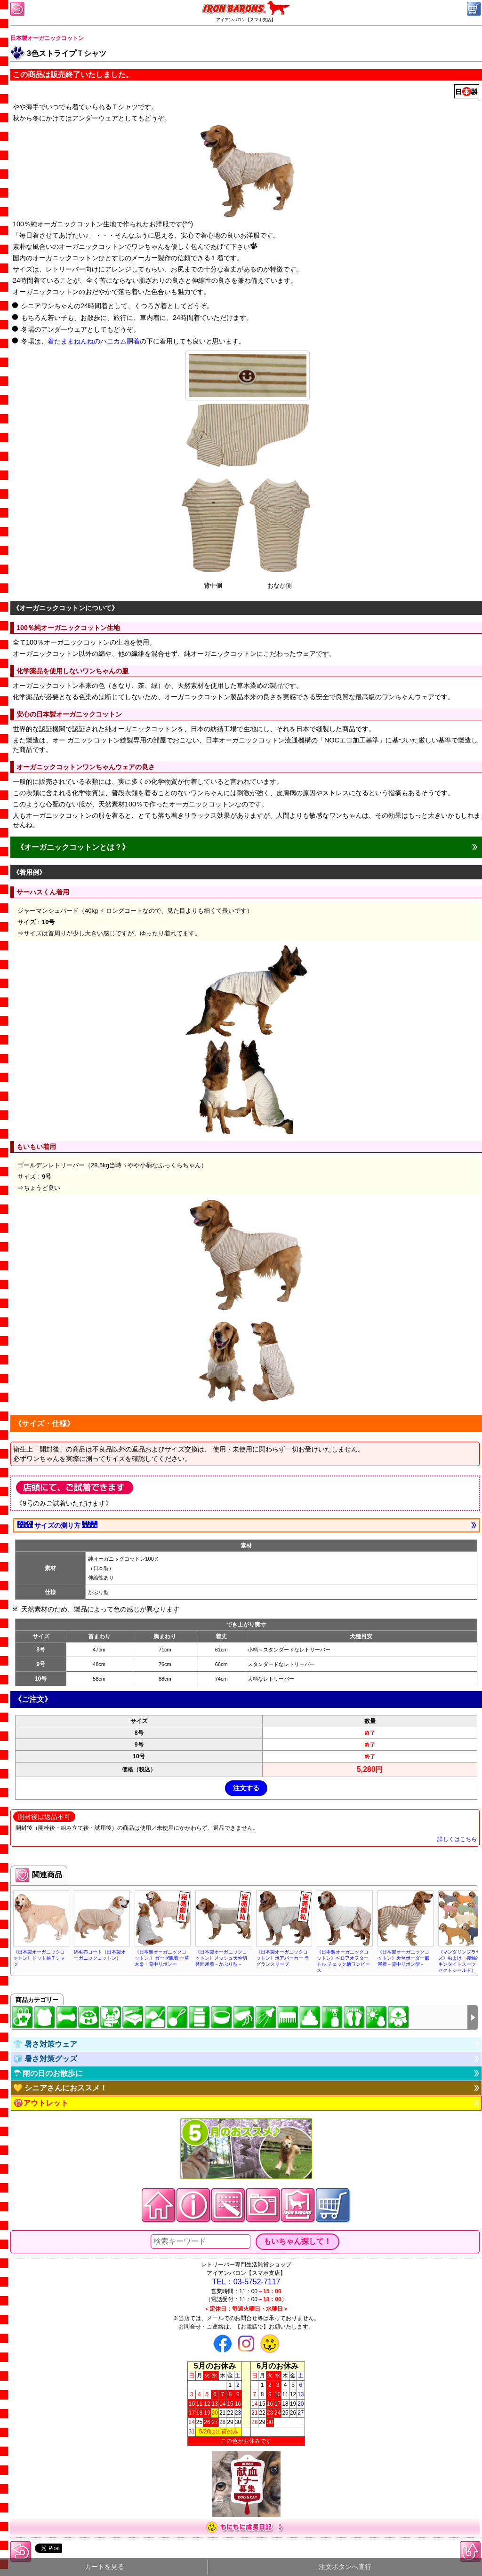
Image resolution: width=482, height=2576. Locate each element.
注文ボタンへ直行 (345, 2566)
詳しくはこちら (457, 1839)
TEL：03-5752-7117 (246, 2282)
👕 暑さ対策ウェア (45, 2044)
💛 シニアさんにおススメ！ (60, 2088)
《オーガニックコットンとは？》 (72, 847)
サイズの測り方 (57, 1525)
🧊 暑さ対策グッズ (45, 2059)
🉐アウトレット (41, 2103)
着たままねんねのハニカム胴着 (94, 341)
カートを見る (104, 2566)
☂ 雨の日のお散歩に (48, 2073)
